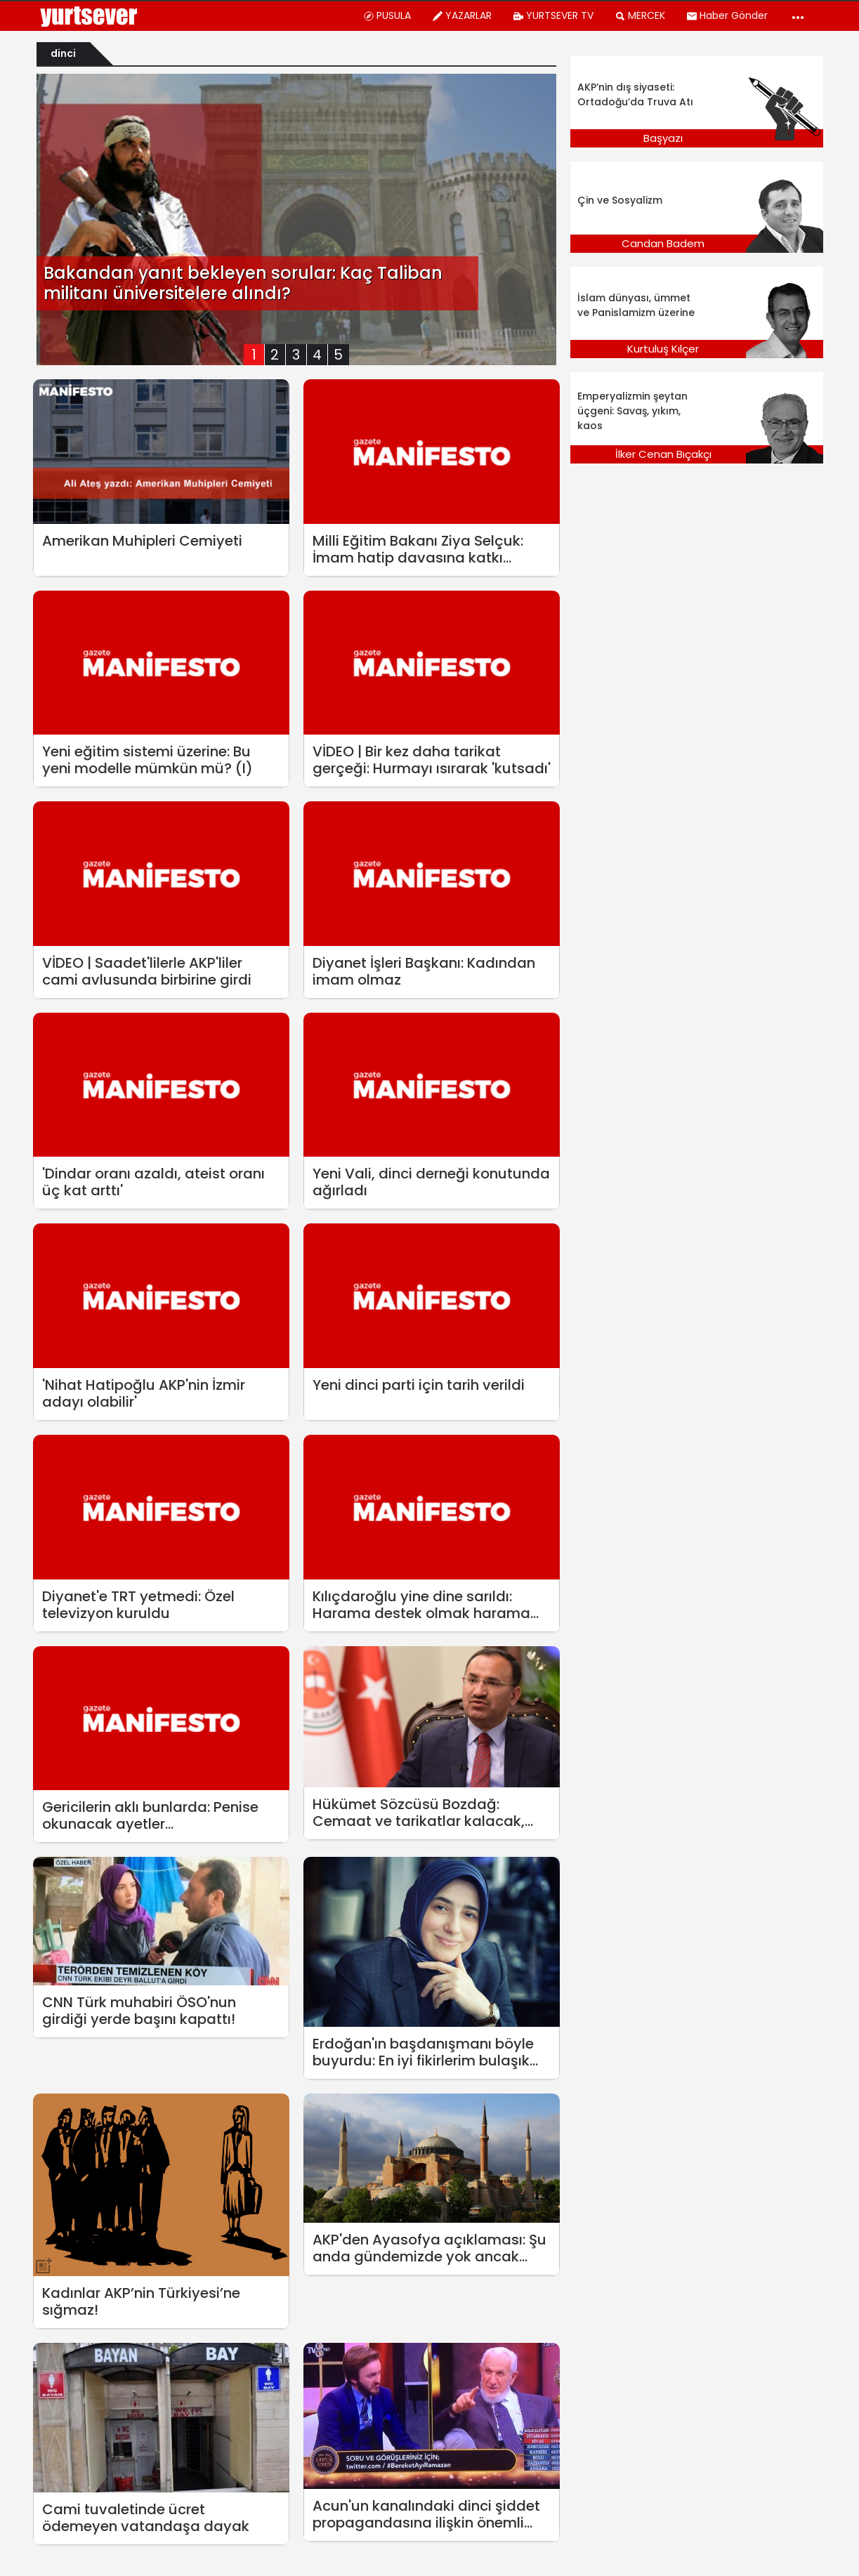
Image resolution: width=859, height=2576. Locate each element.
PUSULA (387, 15)
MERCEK (640, 15)
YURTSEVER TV (553, 15)
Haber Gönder (727, 15)
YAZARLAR (462, 15)
